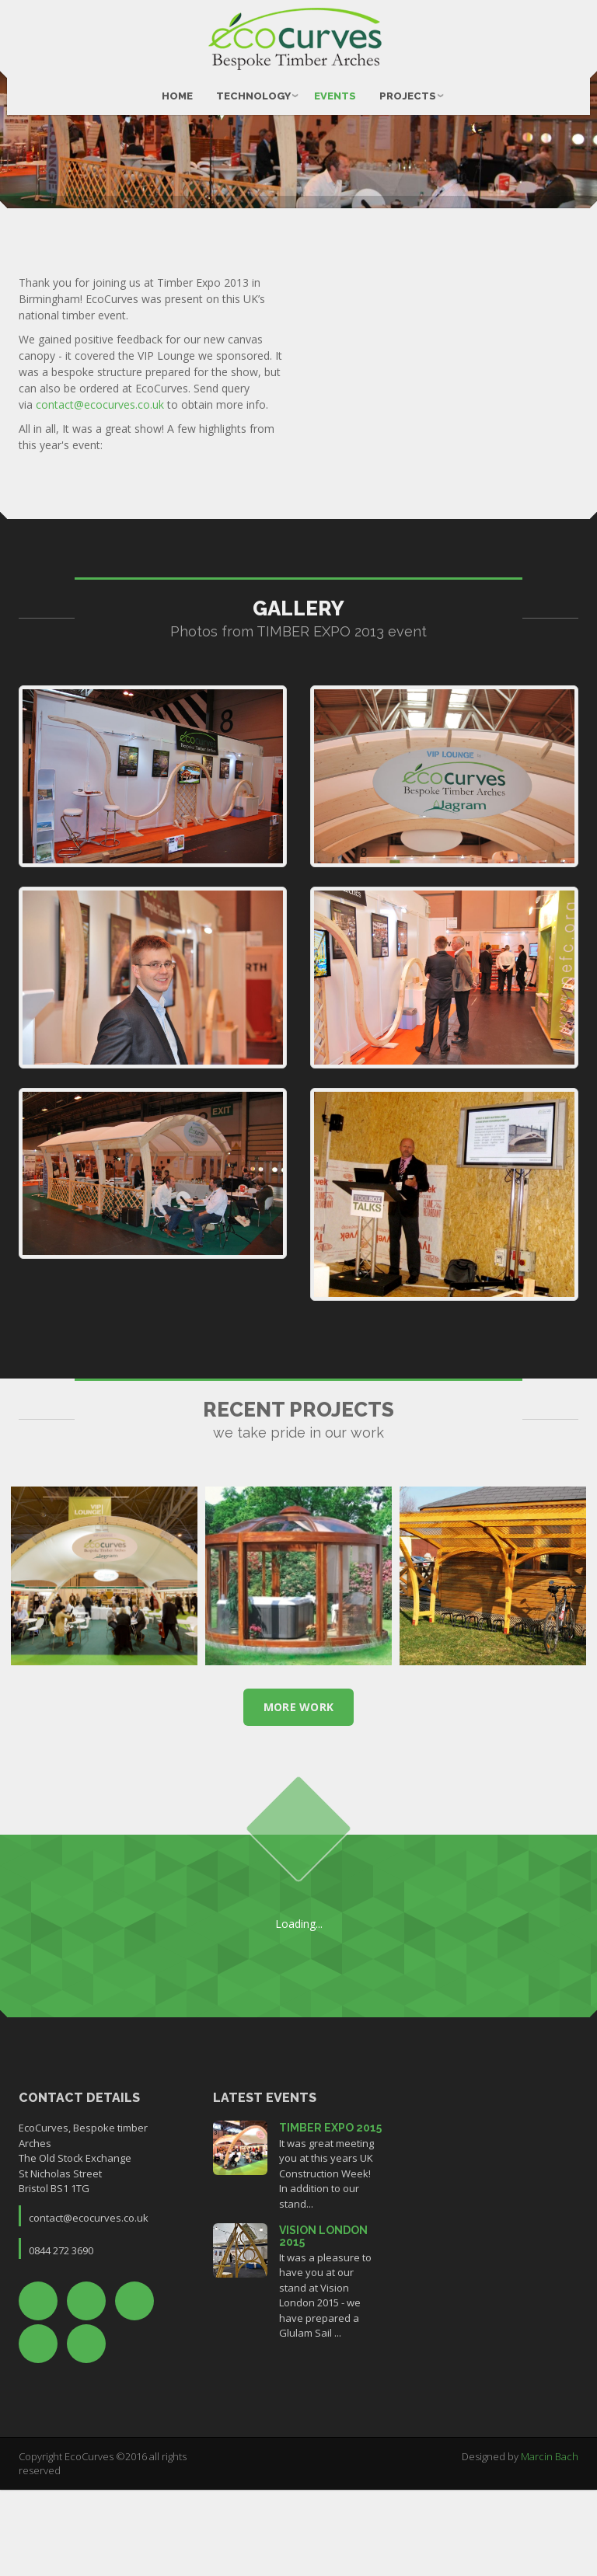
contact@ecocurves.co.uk (100, 491)
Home (177, 86)
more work (299, 1793)
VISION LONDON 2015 (323, 2323)
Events (335, 86)
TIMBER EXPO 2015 (330, 2214)
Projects (407, 86)
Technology (253, 86)
